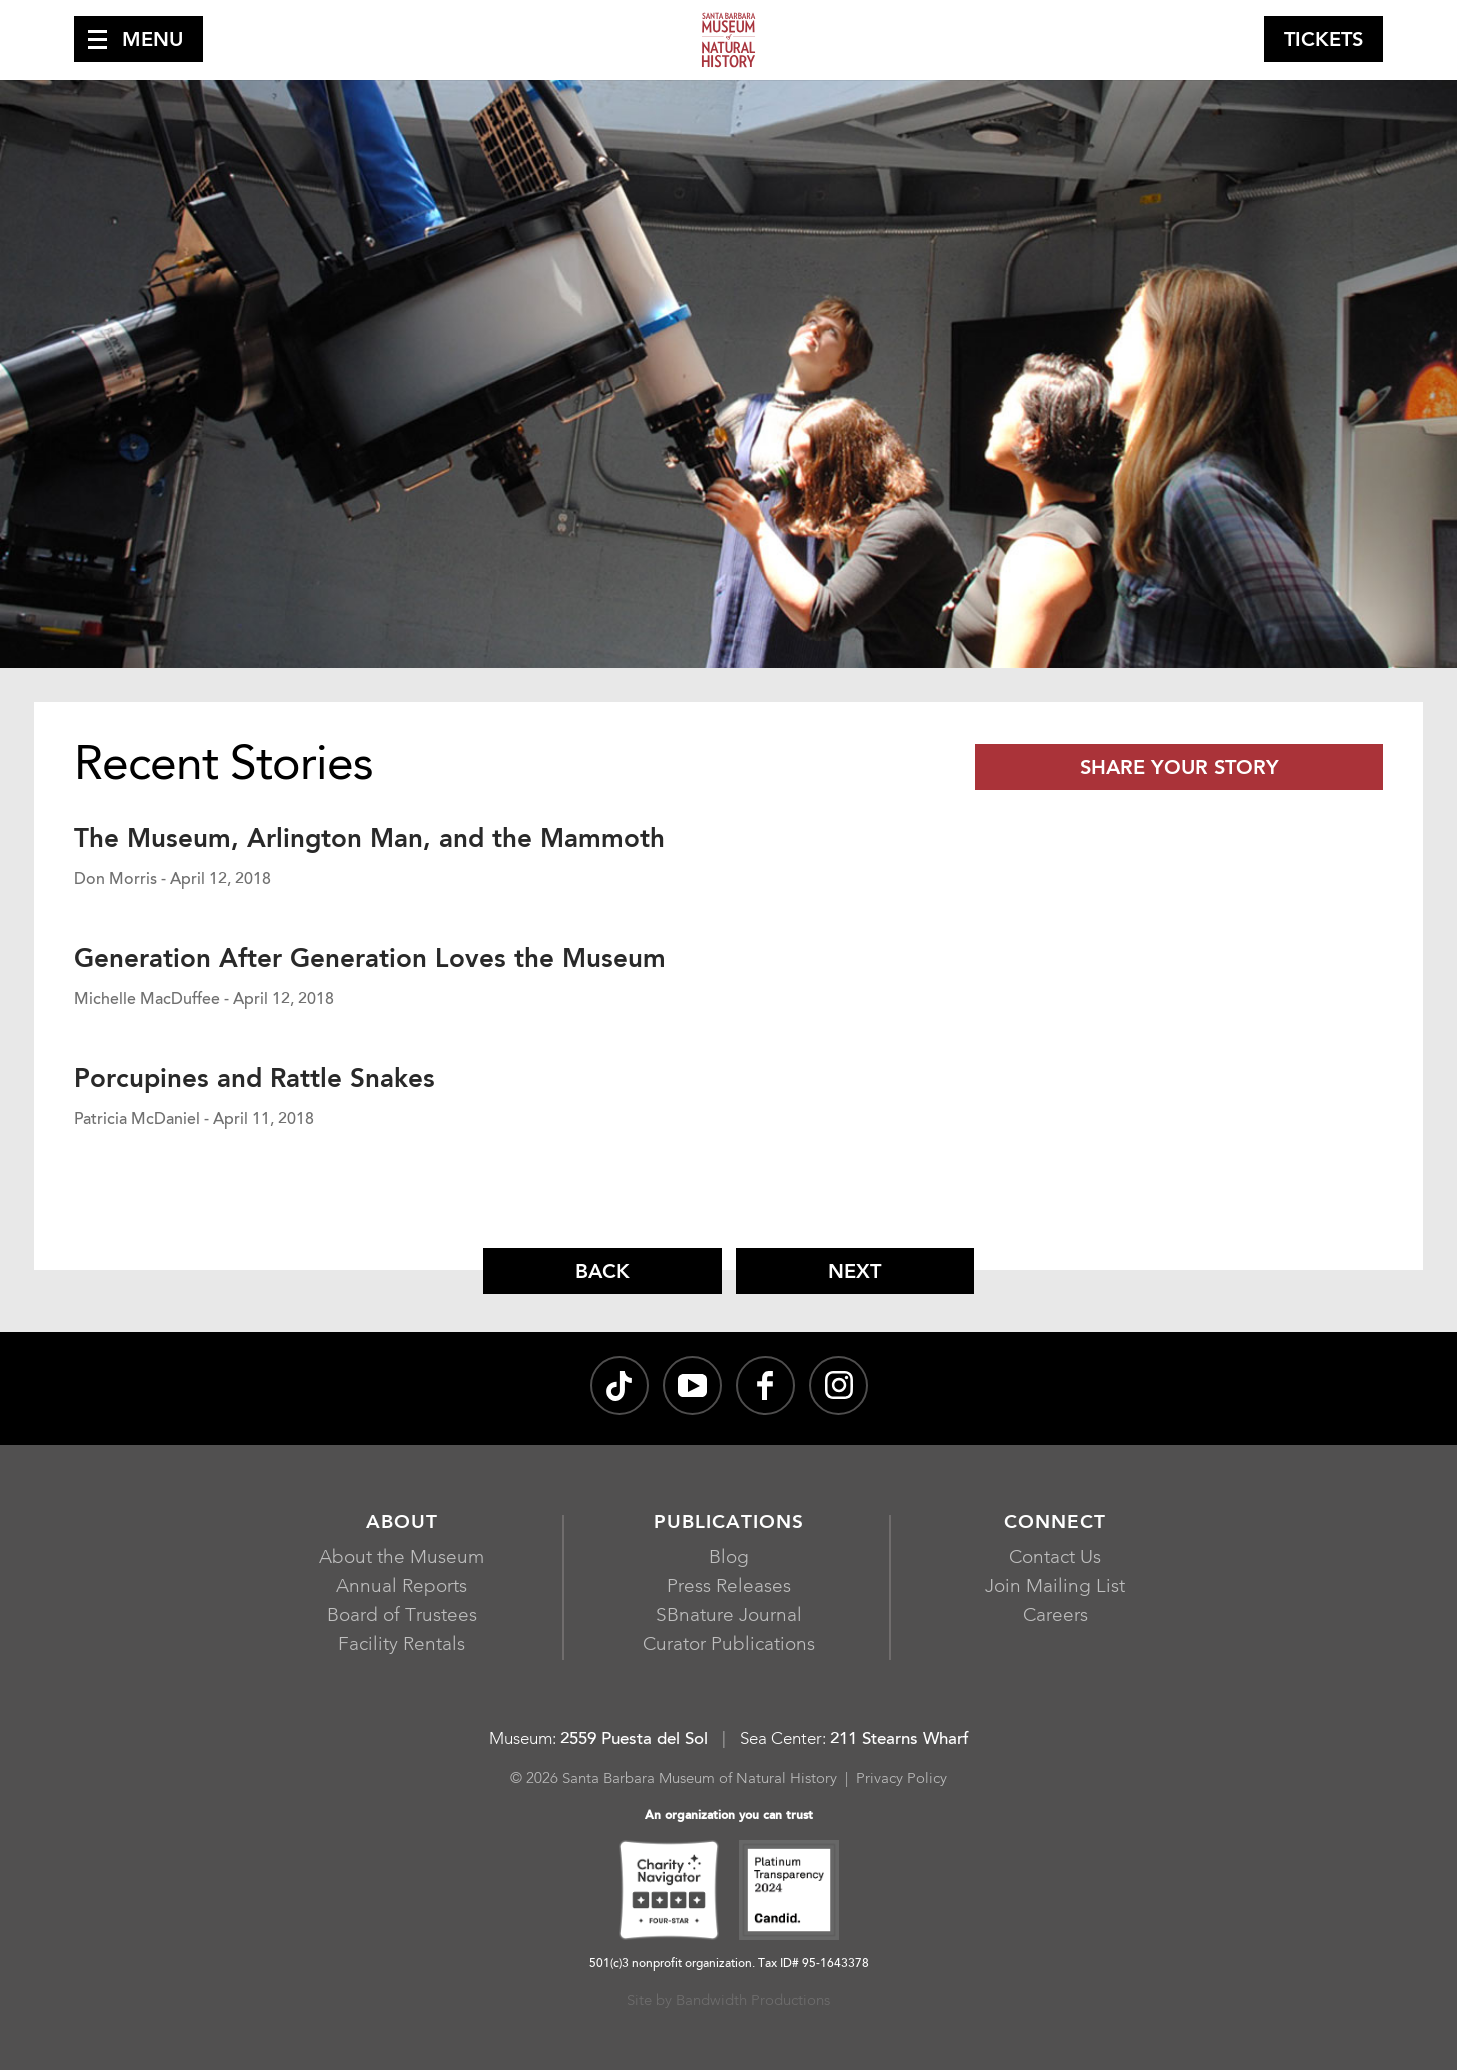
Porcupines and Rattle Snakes (254, 1080)
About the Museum (401, 1558)
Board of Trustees (402, 1616)
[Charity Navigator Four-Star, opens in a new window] (669, 1893)
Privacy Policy (901, 1779)
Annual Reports (401, 1587)
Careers (1055, 1616)
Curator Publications (729, 1645)
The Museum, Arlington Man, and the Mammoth (369, 840)
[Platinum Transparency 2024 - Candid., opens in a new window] (789, 1893)
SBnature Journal (729, 1616)
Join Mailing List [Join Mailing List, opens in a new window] (1055, 1587)
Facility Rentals (401, 1645)
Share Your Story (1179, 769)
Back (602, 1273)
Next (854, 1273)
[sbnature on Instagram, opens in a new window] (838, 1385)
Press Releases (729, 1587)
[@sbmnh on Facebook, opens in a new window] (765, 1385)
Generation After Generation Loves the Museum (370, 960)
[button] (138, 39)
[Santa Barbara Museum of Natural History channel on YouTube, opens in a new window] (692, 1385)
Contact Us (1055, 1558)
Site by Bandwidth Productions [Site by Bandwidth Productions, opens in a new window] (728, 2001)
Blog (729, 1558)
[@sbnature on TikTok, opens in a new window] (619, 1385)
